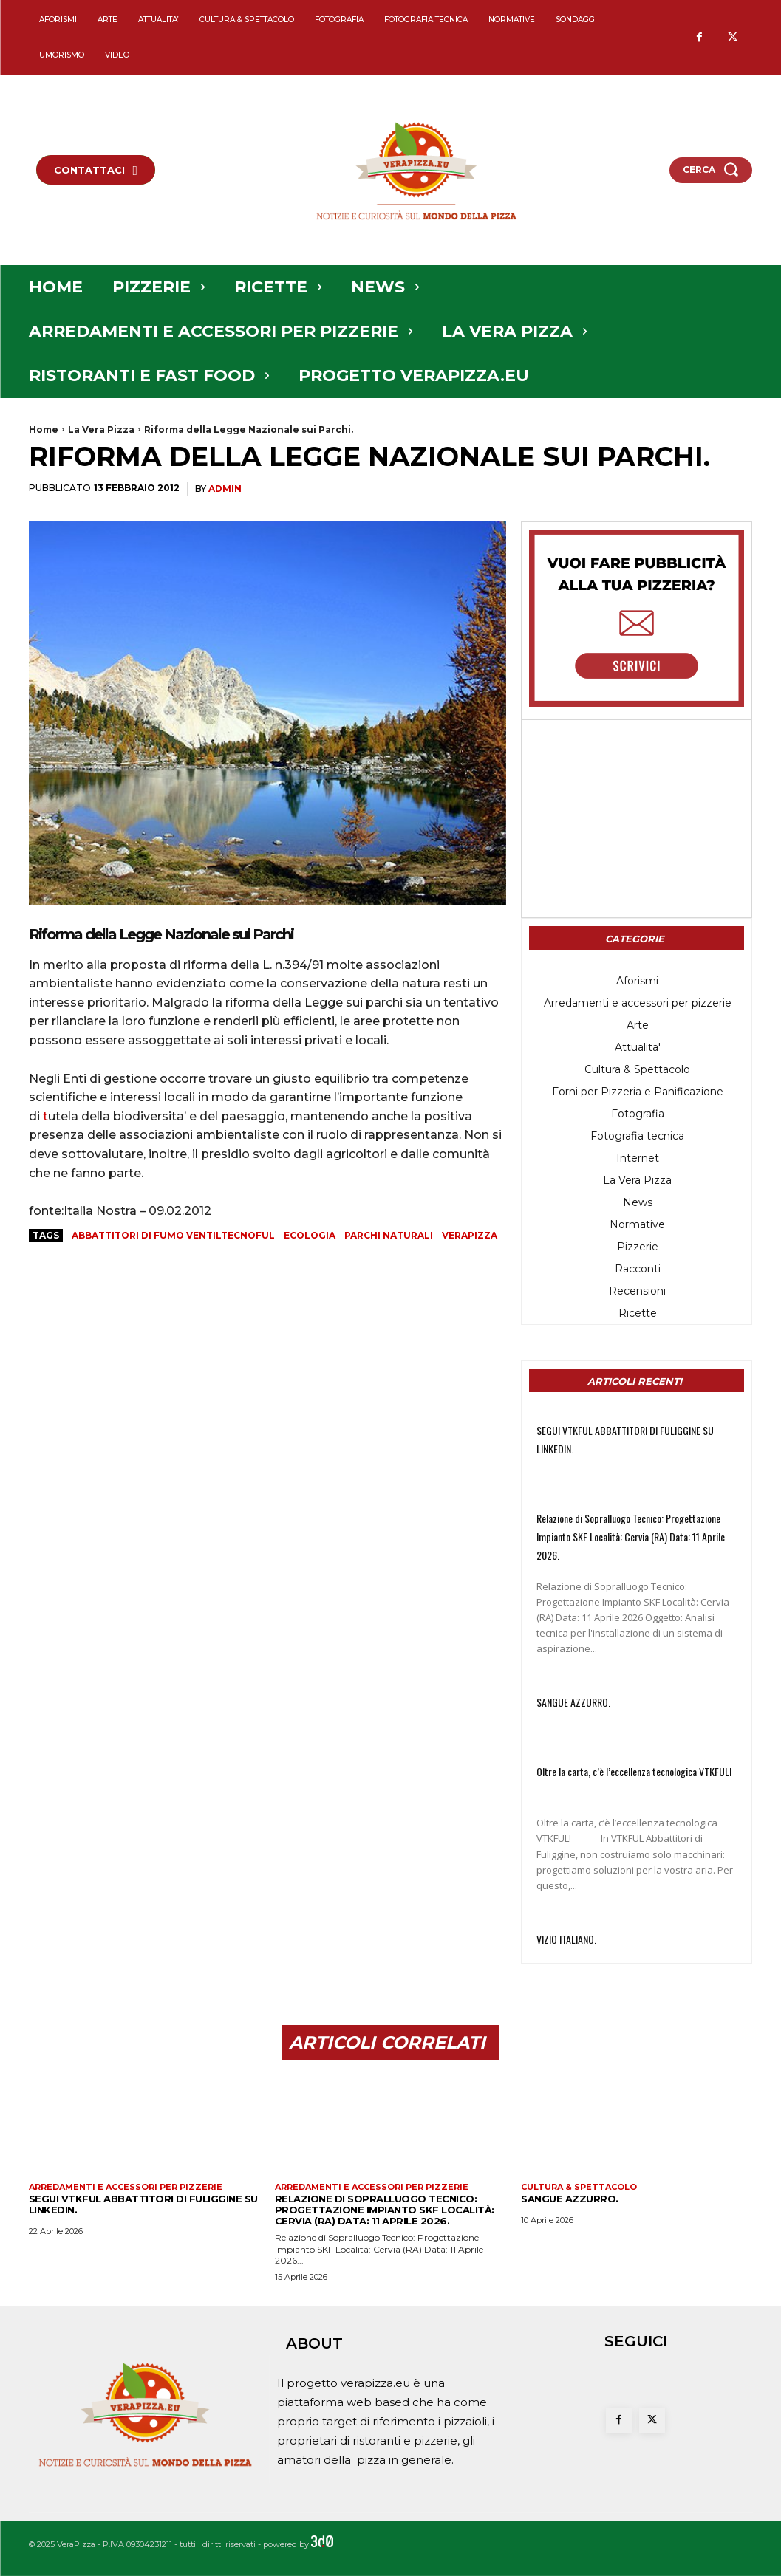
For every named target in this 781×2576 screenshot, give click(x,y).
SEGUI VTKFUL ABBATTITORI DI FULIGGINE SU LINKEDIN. (143, 2204)
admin (225, 488)
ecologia (309, 1235)
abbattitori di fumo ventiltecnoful (173, 1235)
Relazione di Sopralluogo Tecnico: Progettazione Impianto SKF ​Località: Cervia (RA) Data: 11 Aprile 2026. (630, 1536)
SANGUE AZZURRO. (573, 1702)
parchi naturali (388, 1235)
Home (43, 429)
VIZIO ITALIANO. (566, 1939)
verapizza (469, 1235)
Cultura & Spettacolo (579, 2187)
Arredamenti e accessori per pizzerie (125, 2187)
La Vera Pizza (101, 429)
